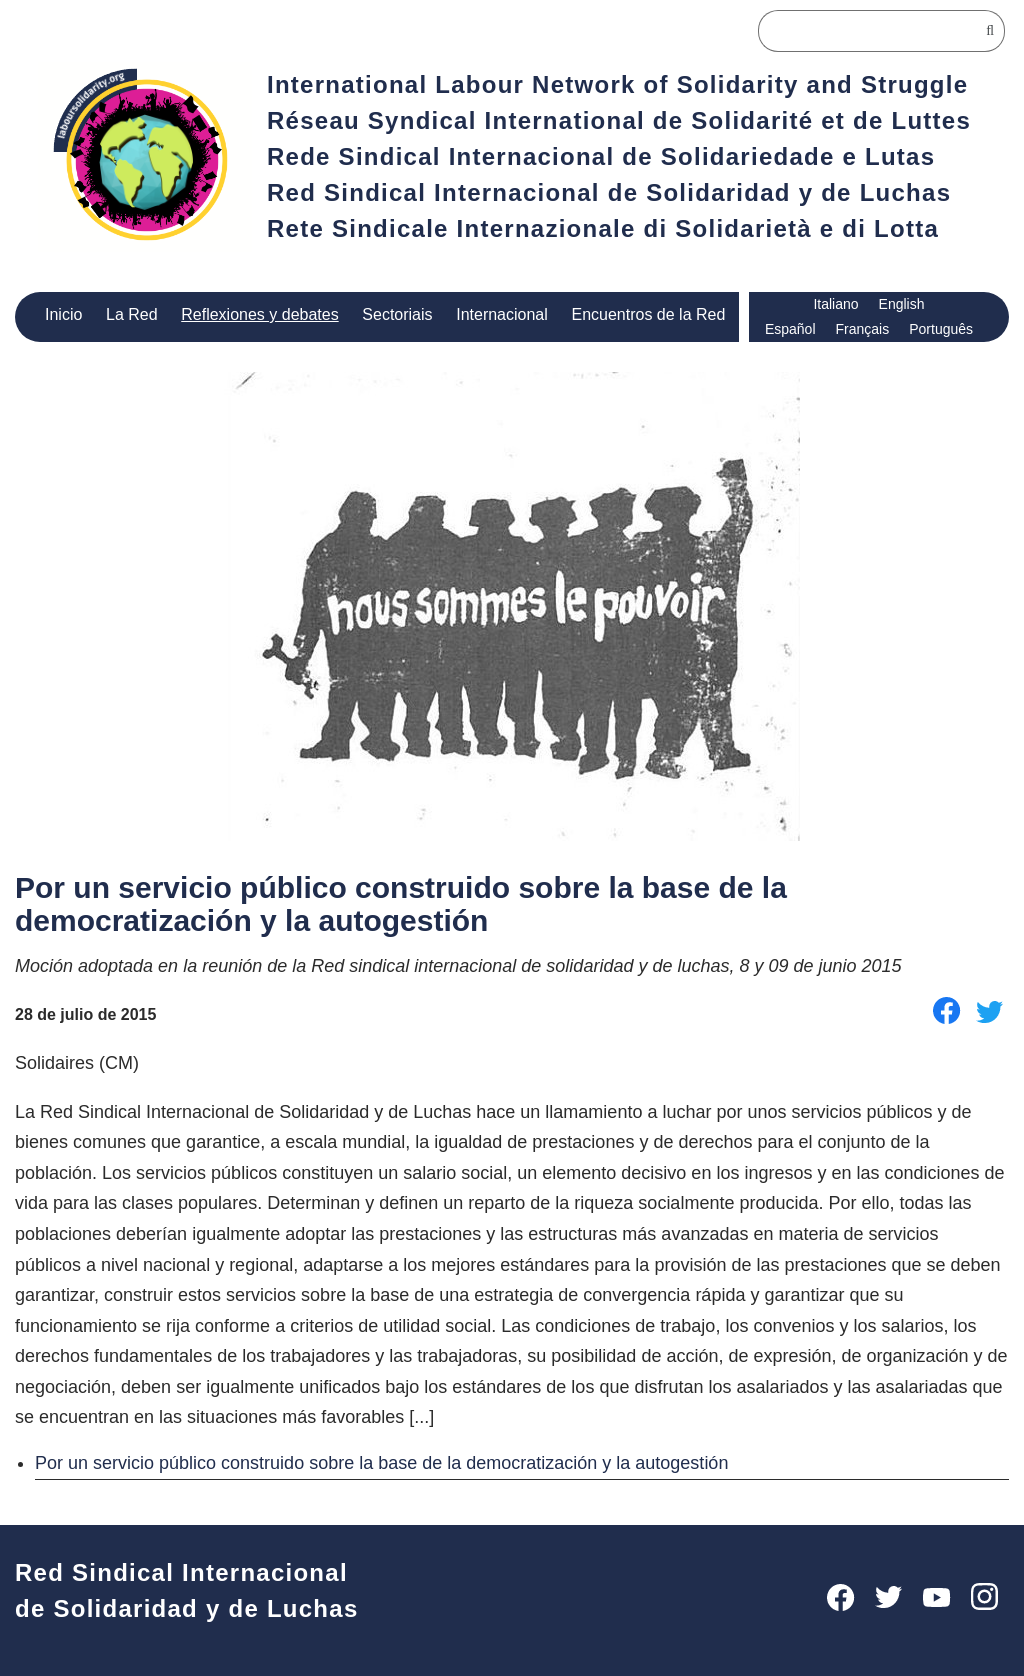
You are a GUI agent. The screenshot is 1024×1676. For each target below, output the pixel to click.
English (903, 304)
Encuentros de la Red (650, 314)
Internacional (502, 314)
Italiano (836, 304)
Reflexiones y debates (258, 314)
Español (789, 329)
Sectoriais (395, 314)
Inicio (64, 314)
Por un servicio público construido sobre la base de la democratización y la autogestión (393, 1461)
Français (861, 329)
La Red (131, 314)
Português (941, 329)
